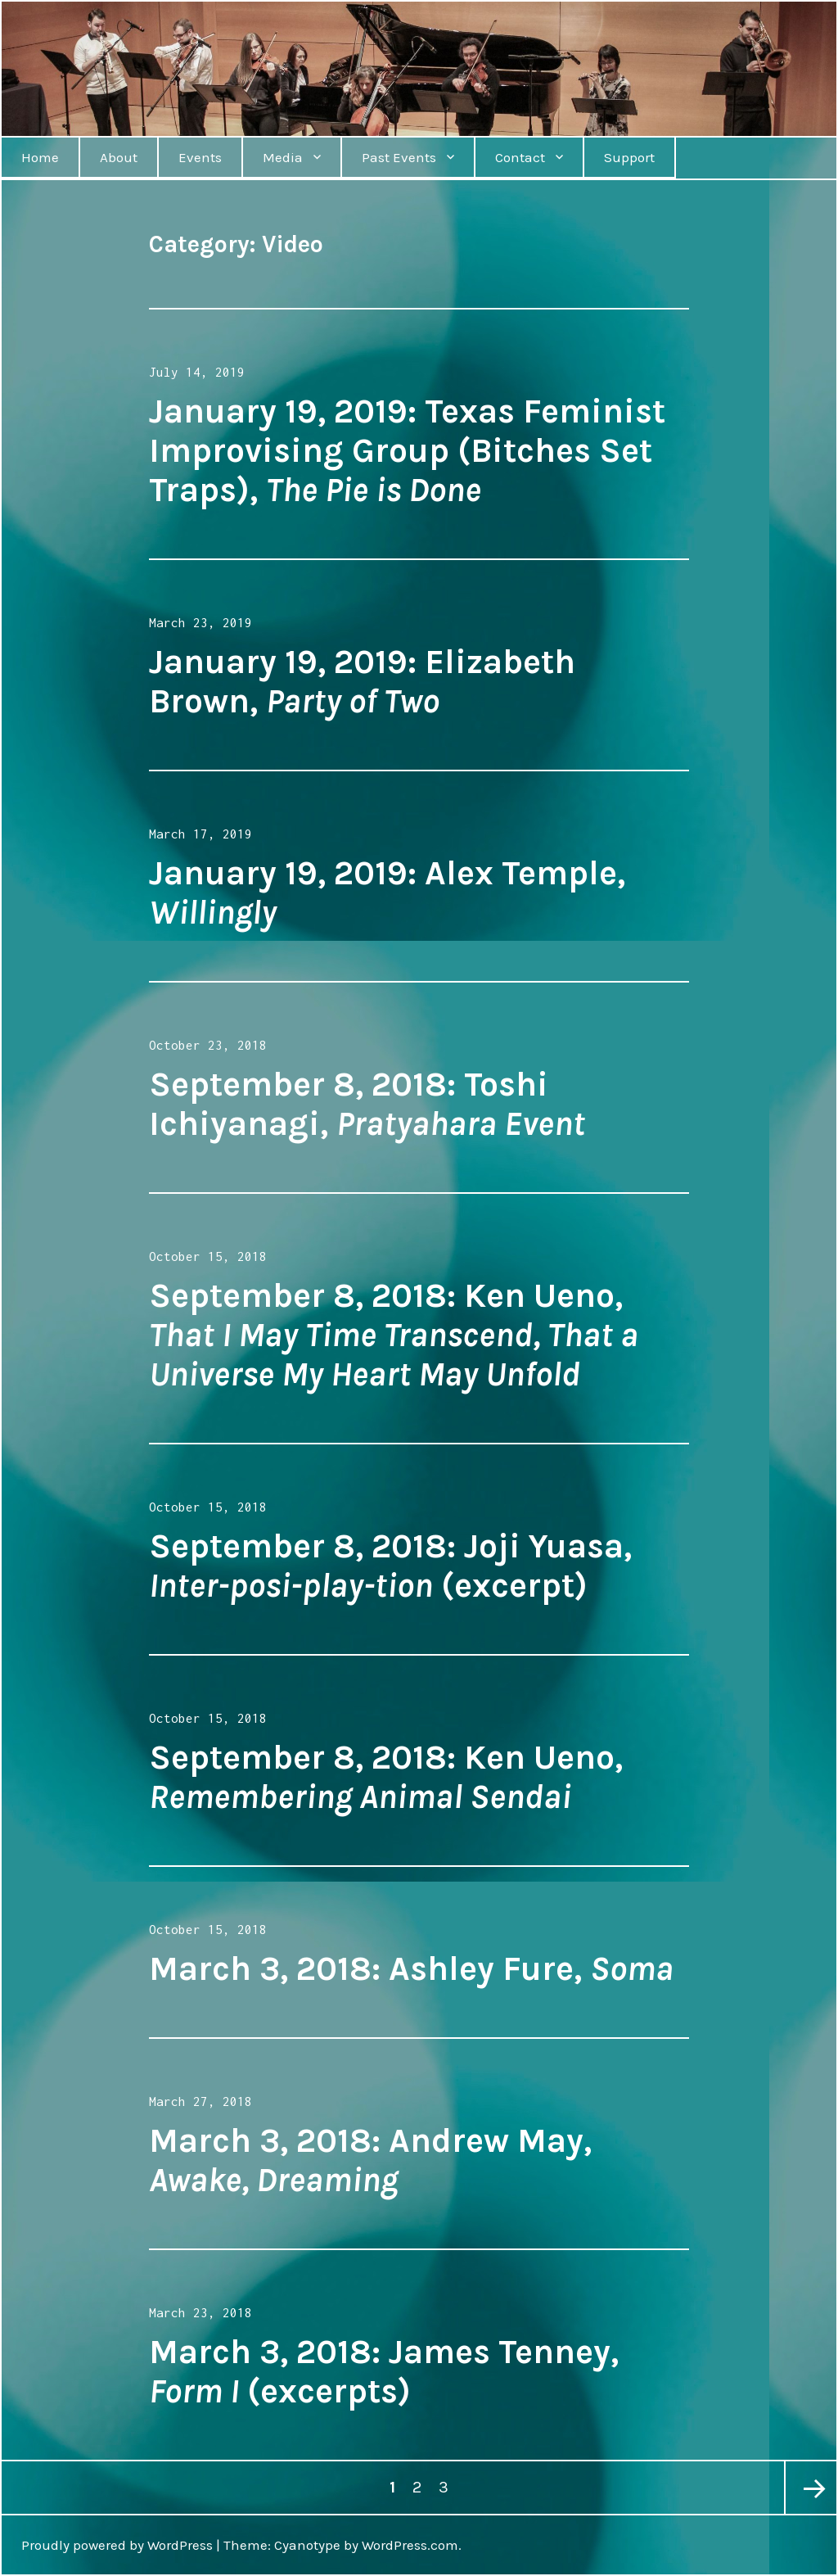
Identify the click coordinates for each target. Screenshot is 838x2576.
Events (200, 157)
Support (629, 157)
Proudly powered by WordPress (117, 2545)
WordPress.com (410, 2545)
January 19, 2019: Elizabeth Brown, (362, 681)
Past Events (399, 157)
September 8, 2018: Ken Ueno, (393, 1335)
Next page (810, 2487)
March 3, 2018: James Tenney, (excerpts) (384, 2371)
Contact (520, 157)
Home (40, 157)
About (118, 157)
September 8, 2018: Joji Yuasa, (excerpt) (390, 1565)
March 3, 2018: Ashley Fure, (411, 1968)
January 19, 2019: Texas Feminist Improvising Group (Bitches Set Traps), (407, 450)
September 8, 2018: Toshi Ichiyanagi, (367, 1103)
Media (283, 157)
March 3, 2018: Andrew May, (370, 2160)
